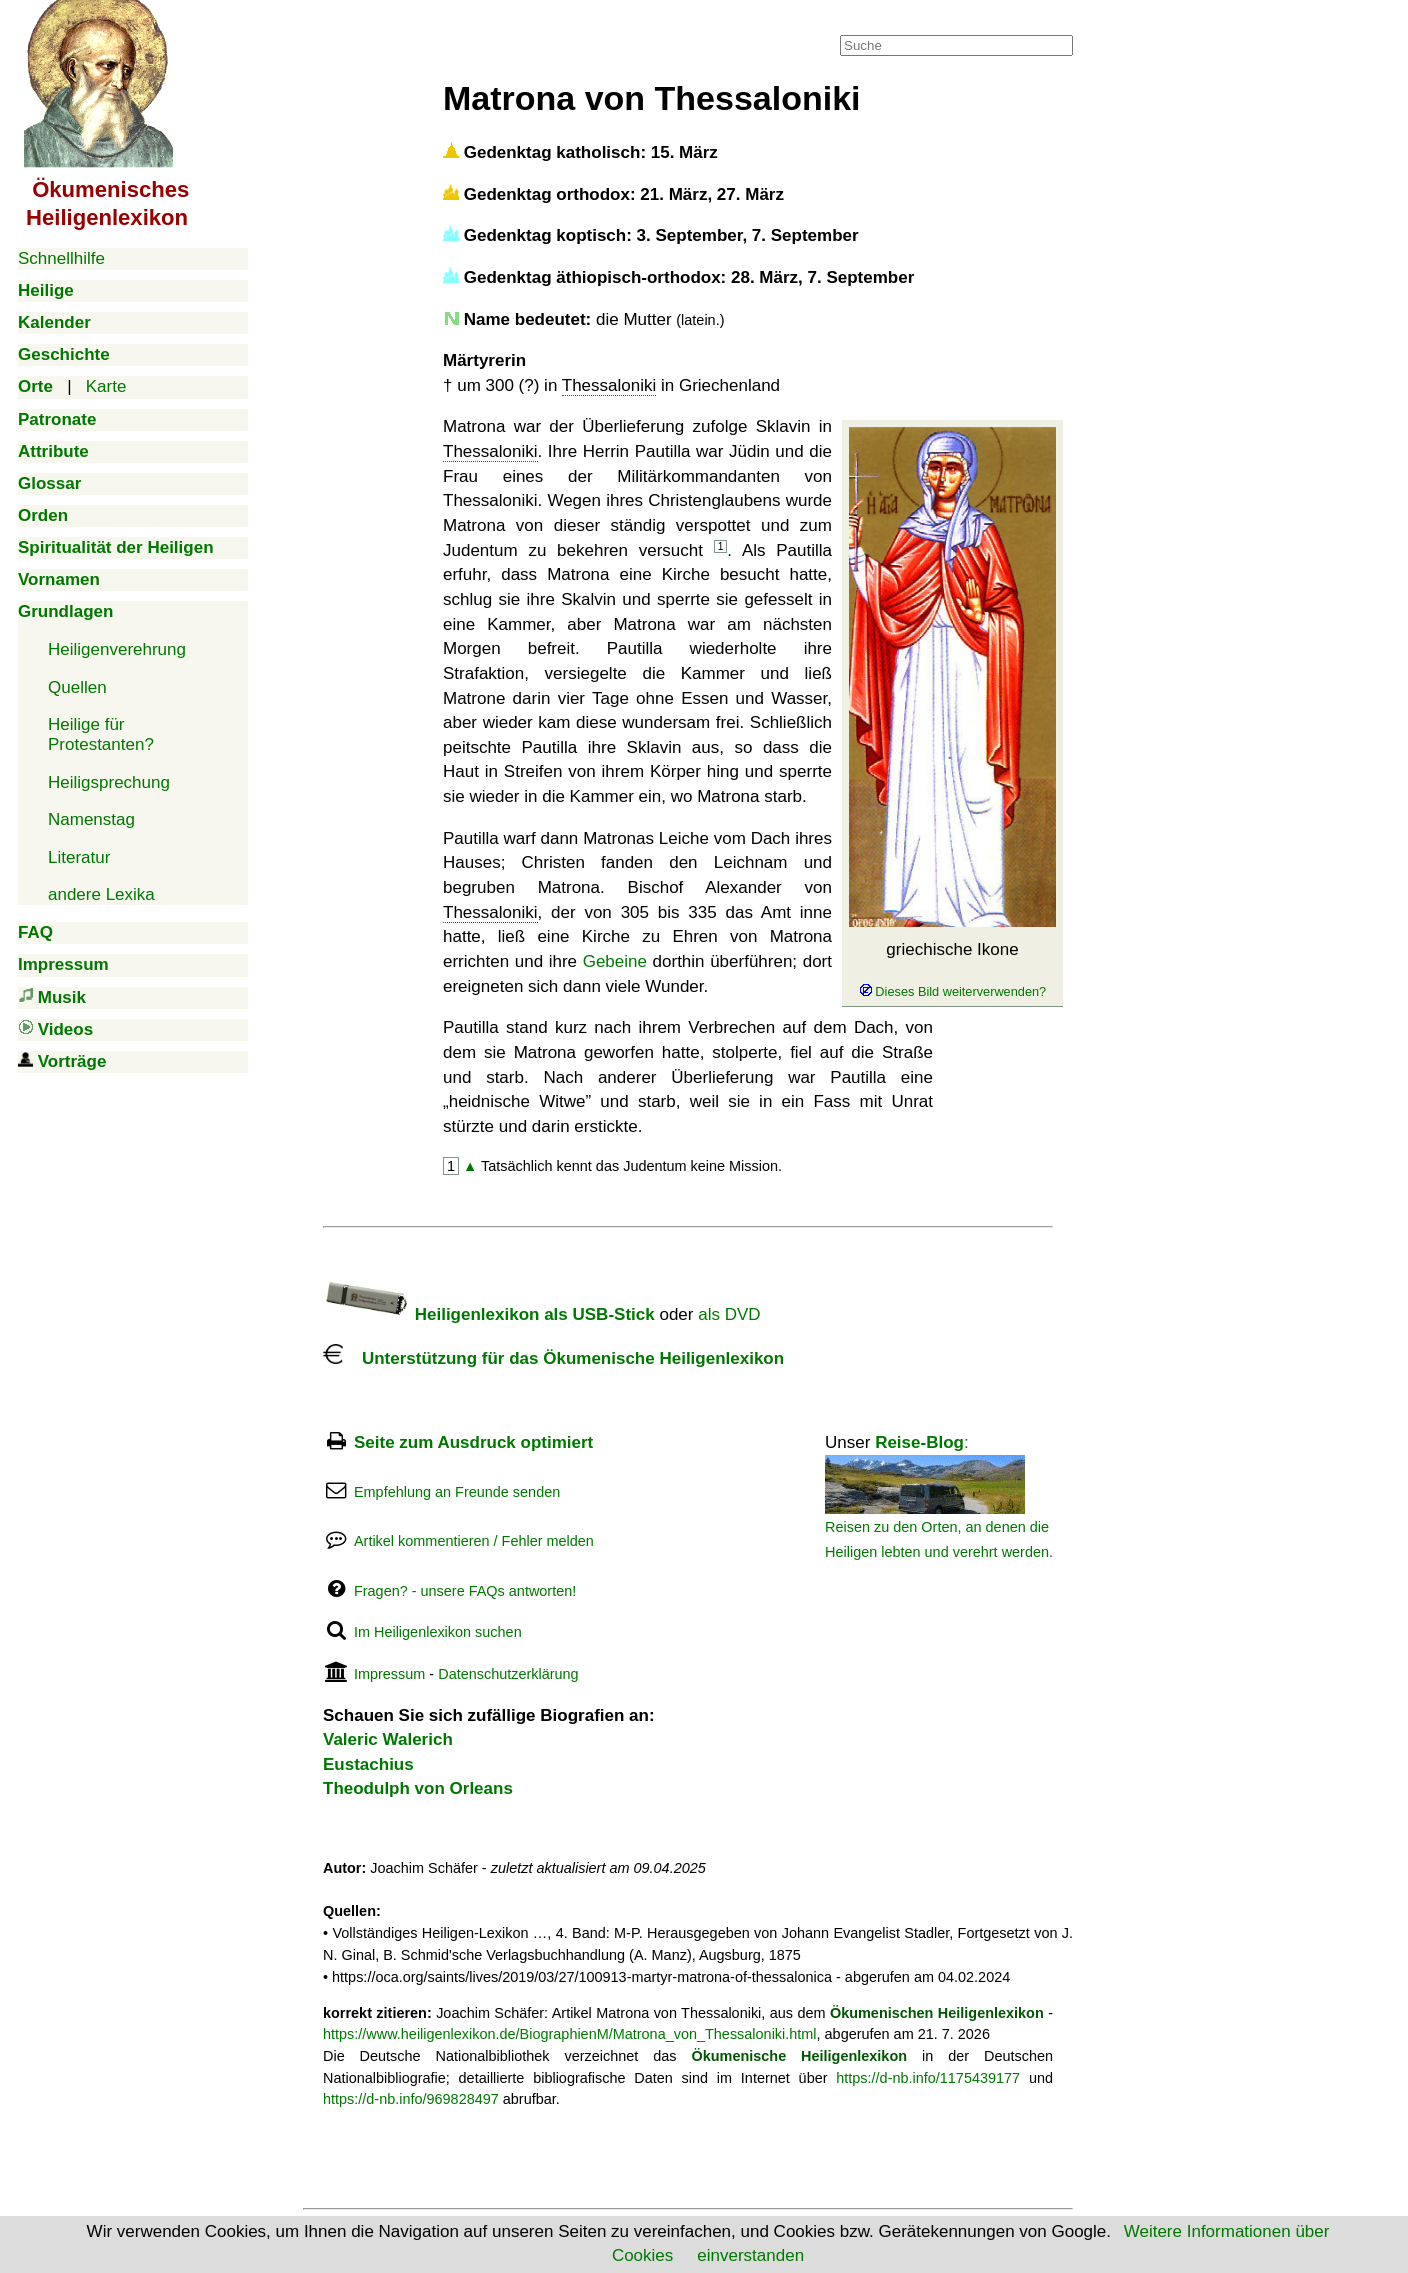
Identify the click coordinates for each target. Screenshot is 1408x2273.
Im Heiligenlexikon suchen (438, 1632)
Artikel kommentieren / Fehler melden (474, 1541)
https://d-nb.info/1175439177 (928, 2078)
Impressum (389, 1674)
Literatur (79, 857)
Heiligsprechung (109, 782)
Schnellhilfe (61, 258)
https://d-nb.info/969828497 (411, 2099)
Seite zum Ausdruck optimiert (473, 1442)
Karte (106, 386)
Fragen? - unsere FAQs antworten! (465, 1591)
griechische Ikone (952, 970)
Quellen (77, 687)
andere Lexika (101, 894)
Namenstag (91, 819)
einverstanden (750, 2255)
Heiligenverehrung (117, 649)
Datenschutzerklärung (508, 1674)
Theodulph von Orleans (418, 1788)
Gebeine (615, 961)
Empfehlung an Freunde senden (457, 1492)
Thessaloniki (609, 385)
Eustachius (368, 1764)
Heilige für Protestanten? (101, 734)
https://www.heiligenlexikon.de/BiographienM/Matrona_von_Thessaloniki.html (570, 2034)
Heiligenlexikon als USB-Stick (489, 1314)
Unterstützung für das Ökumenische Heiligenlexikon (553, 1358)
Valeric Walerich (388, 1739)
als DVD (729, 1314)
